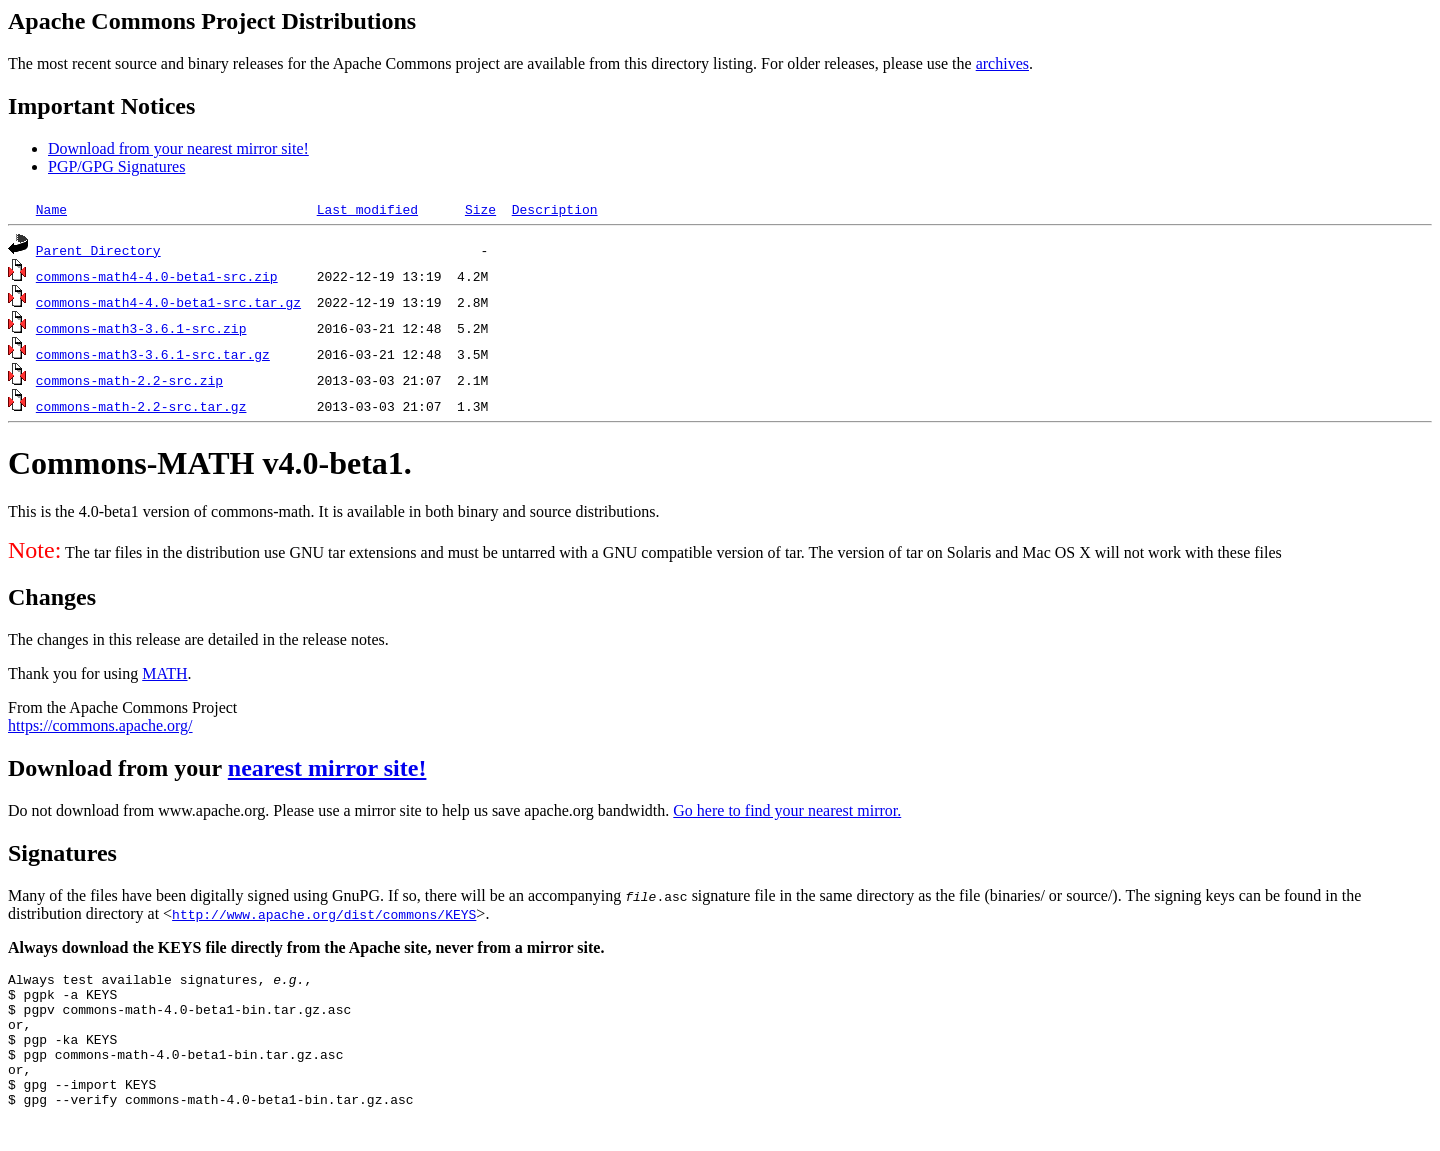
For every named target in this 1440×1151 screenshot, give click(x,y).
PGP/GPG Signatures (116, 166)
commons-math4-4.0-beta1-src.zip (157, 276)
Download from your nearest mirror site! (178, 148)
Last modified (367, 209)
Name (51, 209)
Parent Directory (98, 250)
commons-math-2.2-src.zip (129, 380)
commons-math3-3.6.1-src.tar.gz (153, 354)
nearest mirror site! (327, 768)
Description (555, 209)
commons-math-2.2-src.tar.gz (141, 406)
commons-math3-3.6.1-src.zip (141, 328)
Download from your (118, 768)
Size (480, 209)
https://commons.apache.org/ (100, 725)
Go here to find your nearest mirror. (787, 810)
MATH (164, 673)
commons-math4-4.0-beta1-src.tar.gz (168, 302)
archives (1002, 63)
